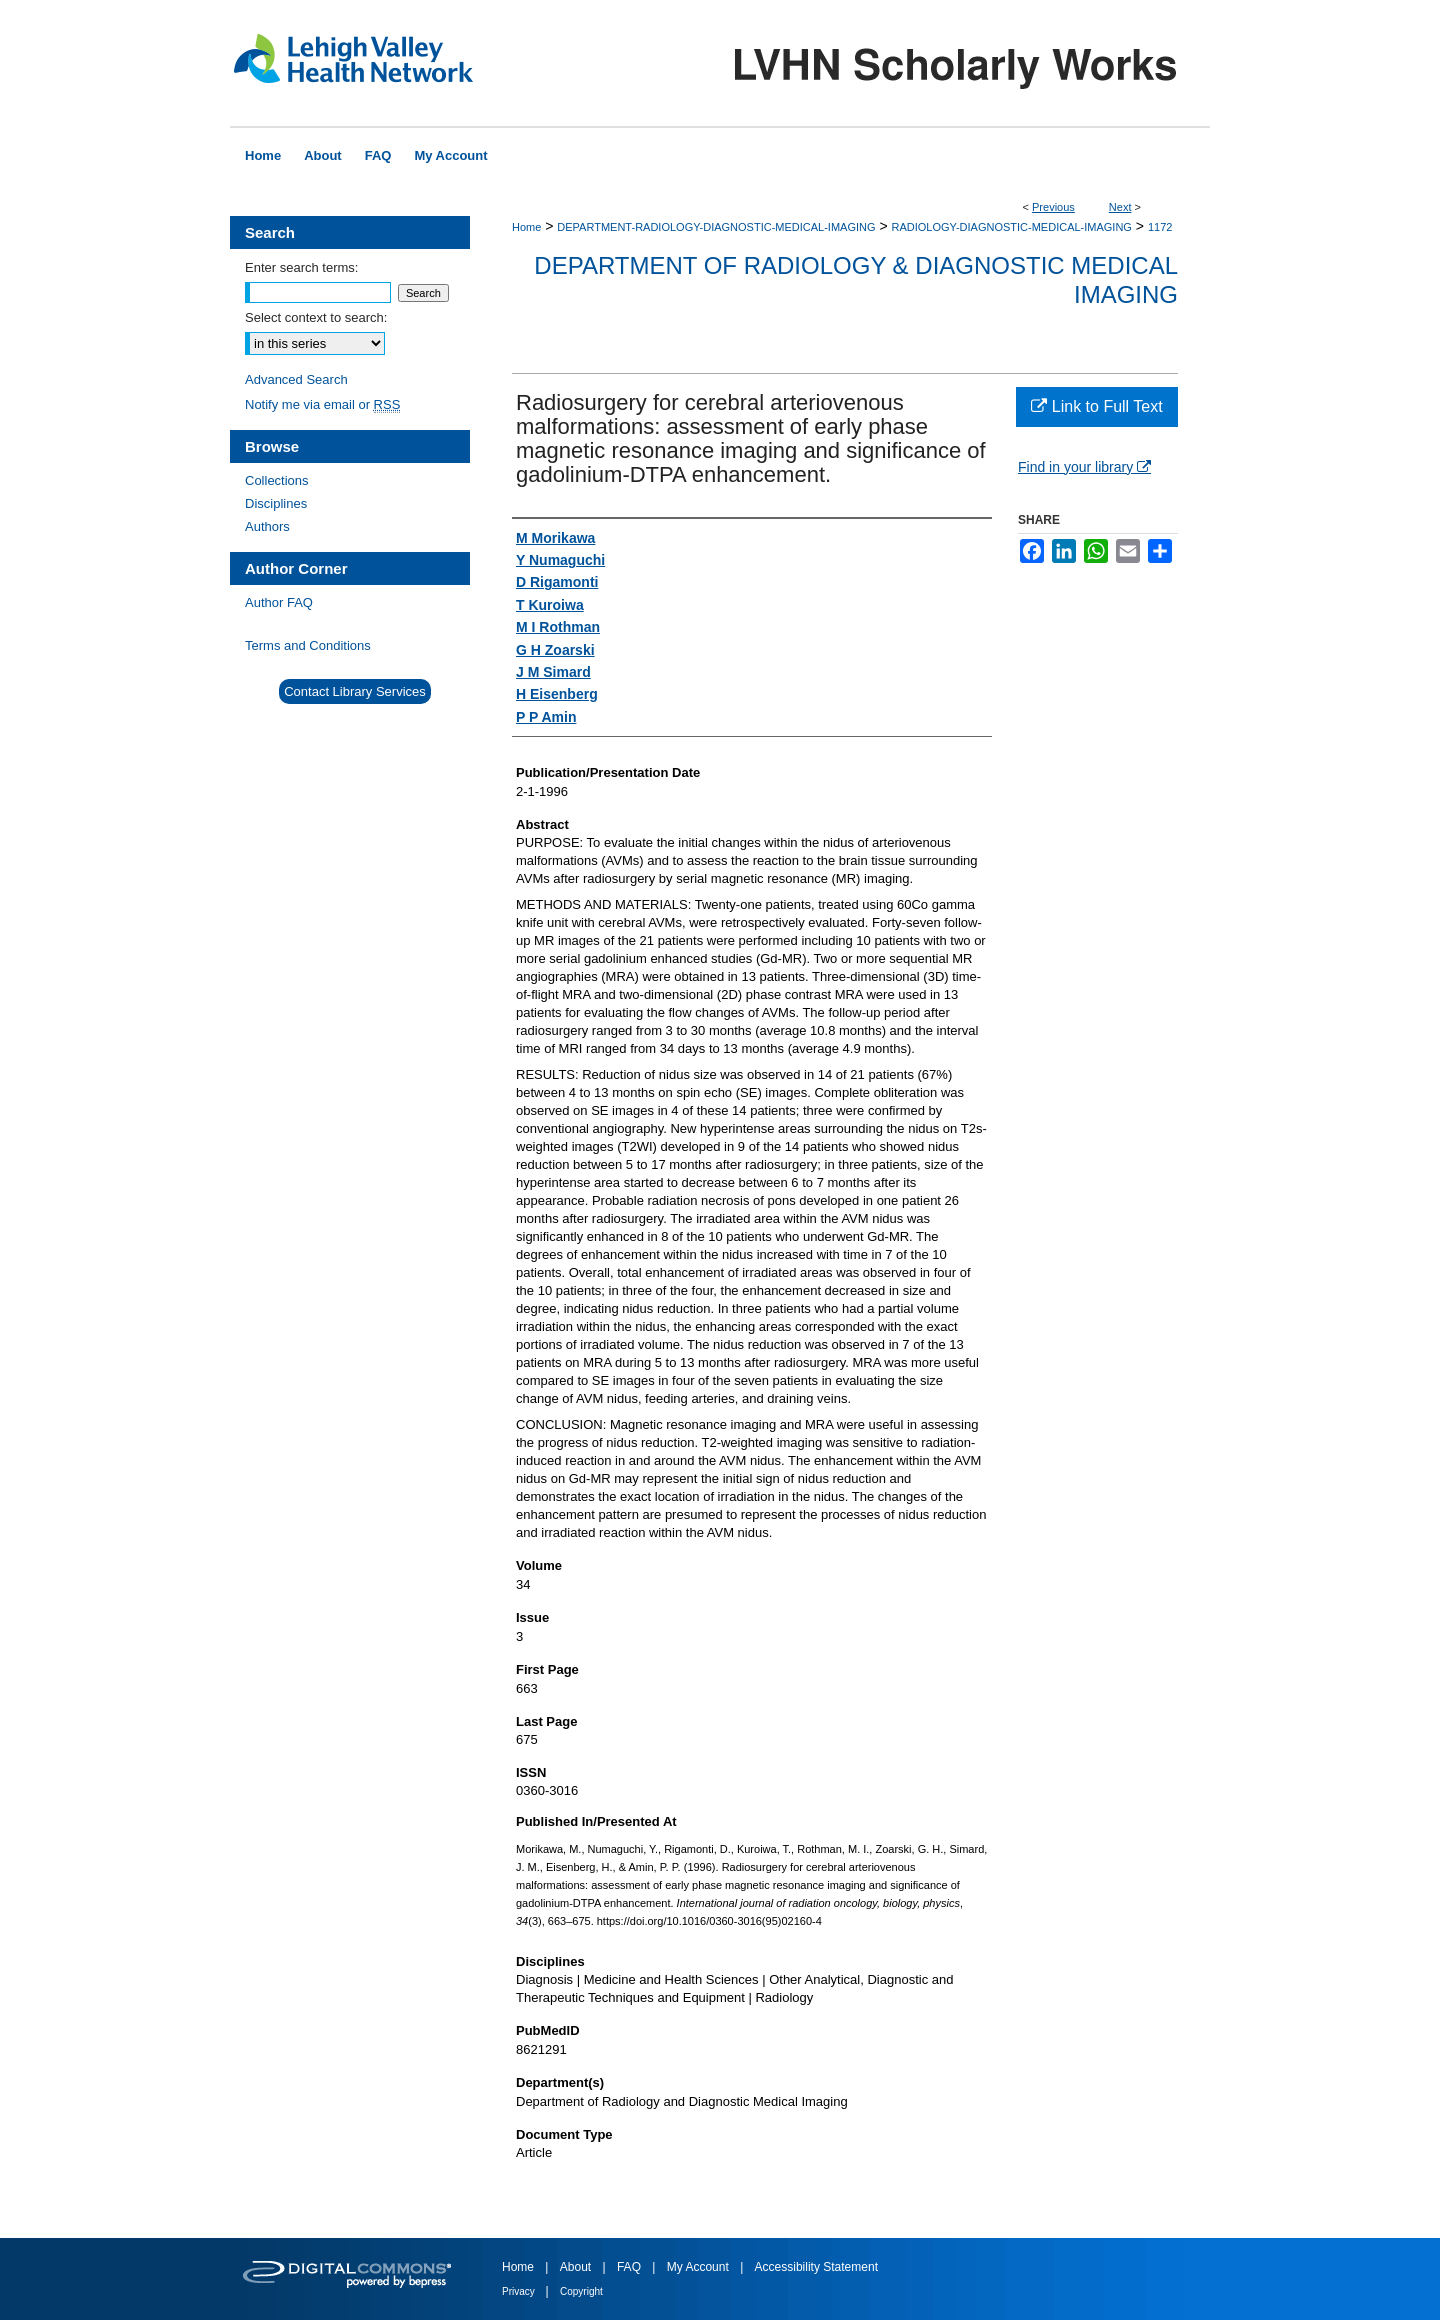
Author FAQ (279, 602)
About (577, 2267)
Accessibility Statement (816, 2267)
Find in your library (1084, 467)
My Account (699, 2267)
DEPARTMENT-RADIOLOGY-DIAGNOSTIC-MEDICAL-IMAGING (716, 227)
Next (1120, 207)
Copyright (581, 2291)
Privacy (520, 2291)
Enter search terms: (301, 267)
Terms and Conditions (308, 645)
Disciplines (276, 503)
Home (526, 227)
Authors (267, 526)
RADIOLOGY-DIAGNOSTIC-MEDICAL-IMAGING (1012, 227)
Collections (277, 480)
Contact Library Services (355, 691)
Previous (1053, 207)
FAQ (630, 2267)
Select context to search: (316, 317)
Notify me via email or (322, 404)
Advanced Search (296, 379)
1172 (1160, 227)
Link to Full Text (1096, 406)
